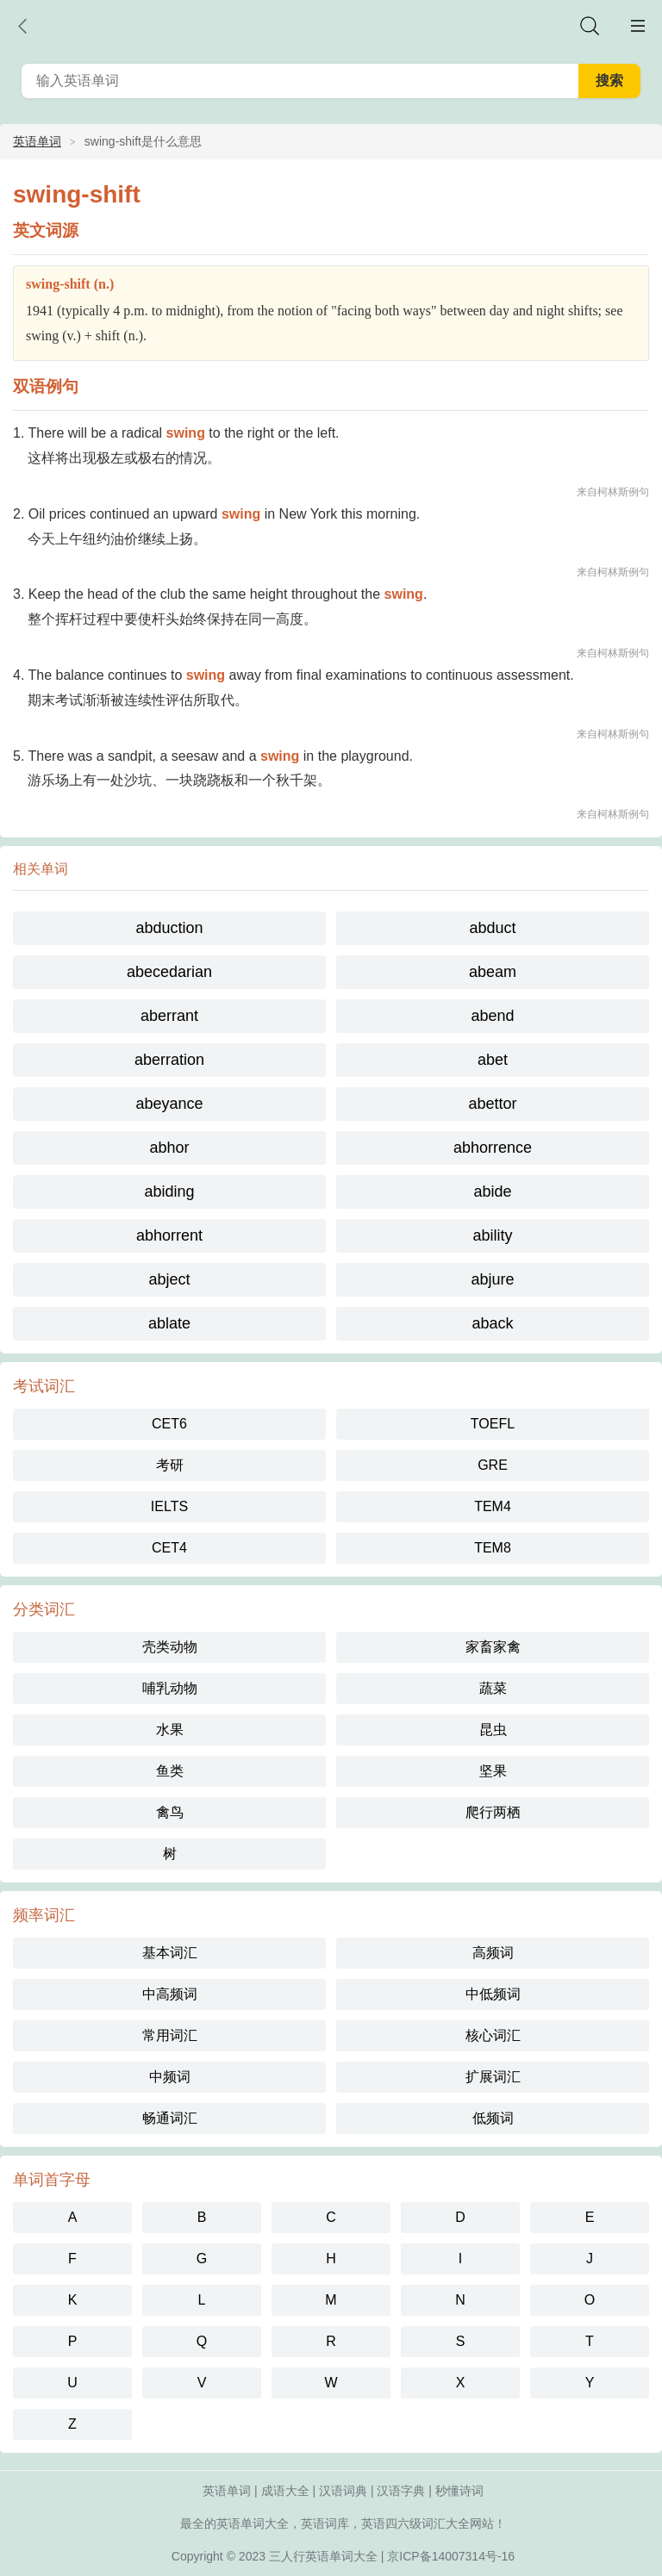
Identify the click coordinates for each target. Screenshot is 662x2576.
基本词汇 (169, 1952)
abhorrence (492, 1147)
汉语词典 (343, 2491)
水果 (170, 1729)
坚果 (493, 1771)
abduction (169, 927)
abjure (492, 1279)
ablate (169, 1323)
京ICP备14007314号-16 (451, 2556)
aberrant (169, 1015)
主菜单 (638, 26)
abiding (169, 1191)
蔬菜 (493, 1688)
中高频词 (169, 1994)
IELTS (169, 1506)
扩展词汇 (493, 2076)
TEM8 (492, 1547)
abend (492, 1015)
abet (493, 1059)
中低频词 (493, 1994)
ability (492, 1235)
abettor (492, 1103)
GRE (493, 1465)
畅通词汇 (169, 2118)
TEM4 (492, 1506)
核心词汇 (493, 2035)
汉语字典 (401, 2491)
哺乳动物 (169, 1688)
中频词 (169, 2076)
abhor (169, 1147)
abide (492, 1191)
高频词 (493, 1952)
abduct (492, 927)
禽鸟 (170, 1812)
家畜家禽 (493, 1647)
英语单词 (37, 141)
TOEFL (493, 1423)
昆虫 (493, 1729)
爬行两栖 (493, 1812)
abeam (492, 971)
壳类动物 (169, 1647)
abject (169, 1279)
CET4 (169, 1547)
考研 (170, 1465)
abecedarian (169, 971)
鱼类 (170, 1771)
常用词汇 (169, 2035)
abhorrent (169, 1235)
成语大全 (285, 2491)
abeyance (169, 1103)
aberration (169, 1059)
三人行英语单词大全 (323, 2556)
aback (492, 1323)
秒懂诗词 (459, 2491)
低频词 (493, 2118)
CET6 (169, 1423)
